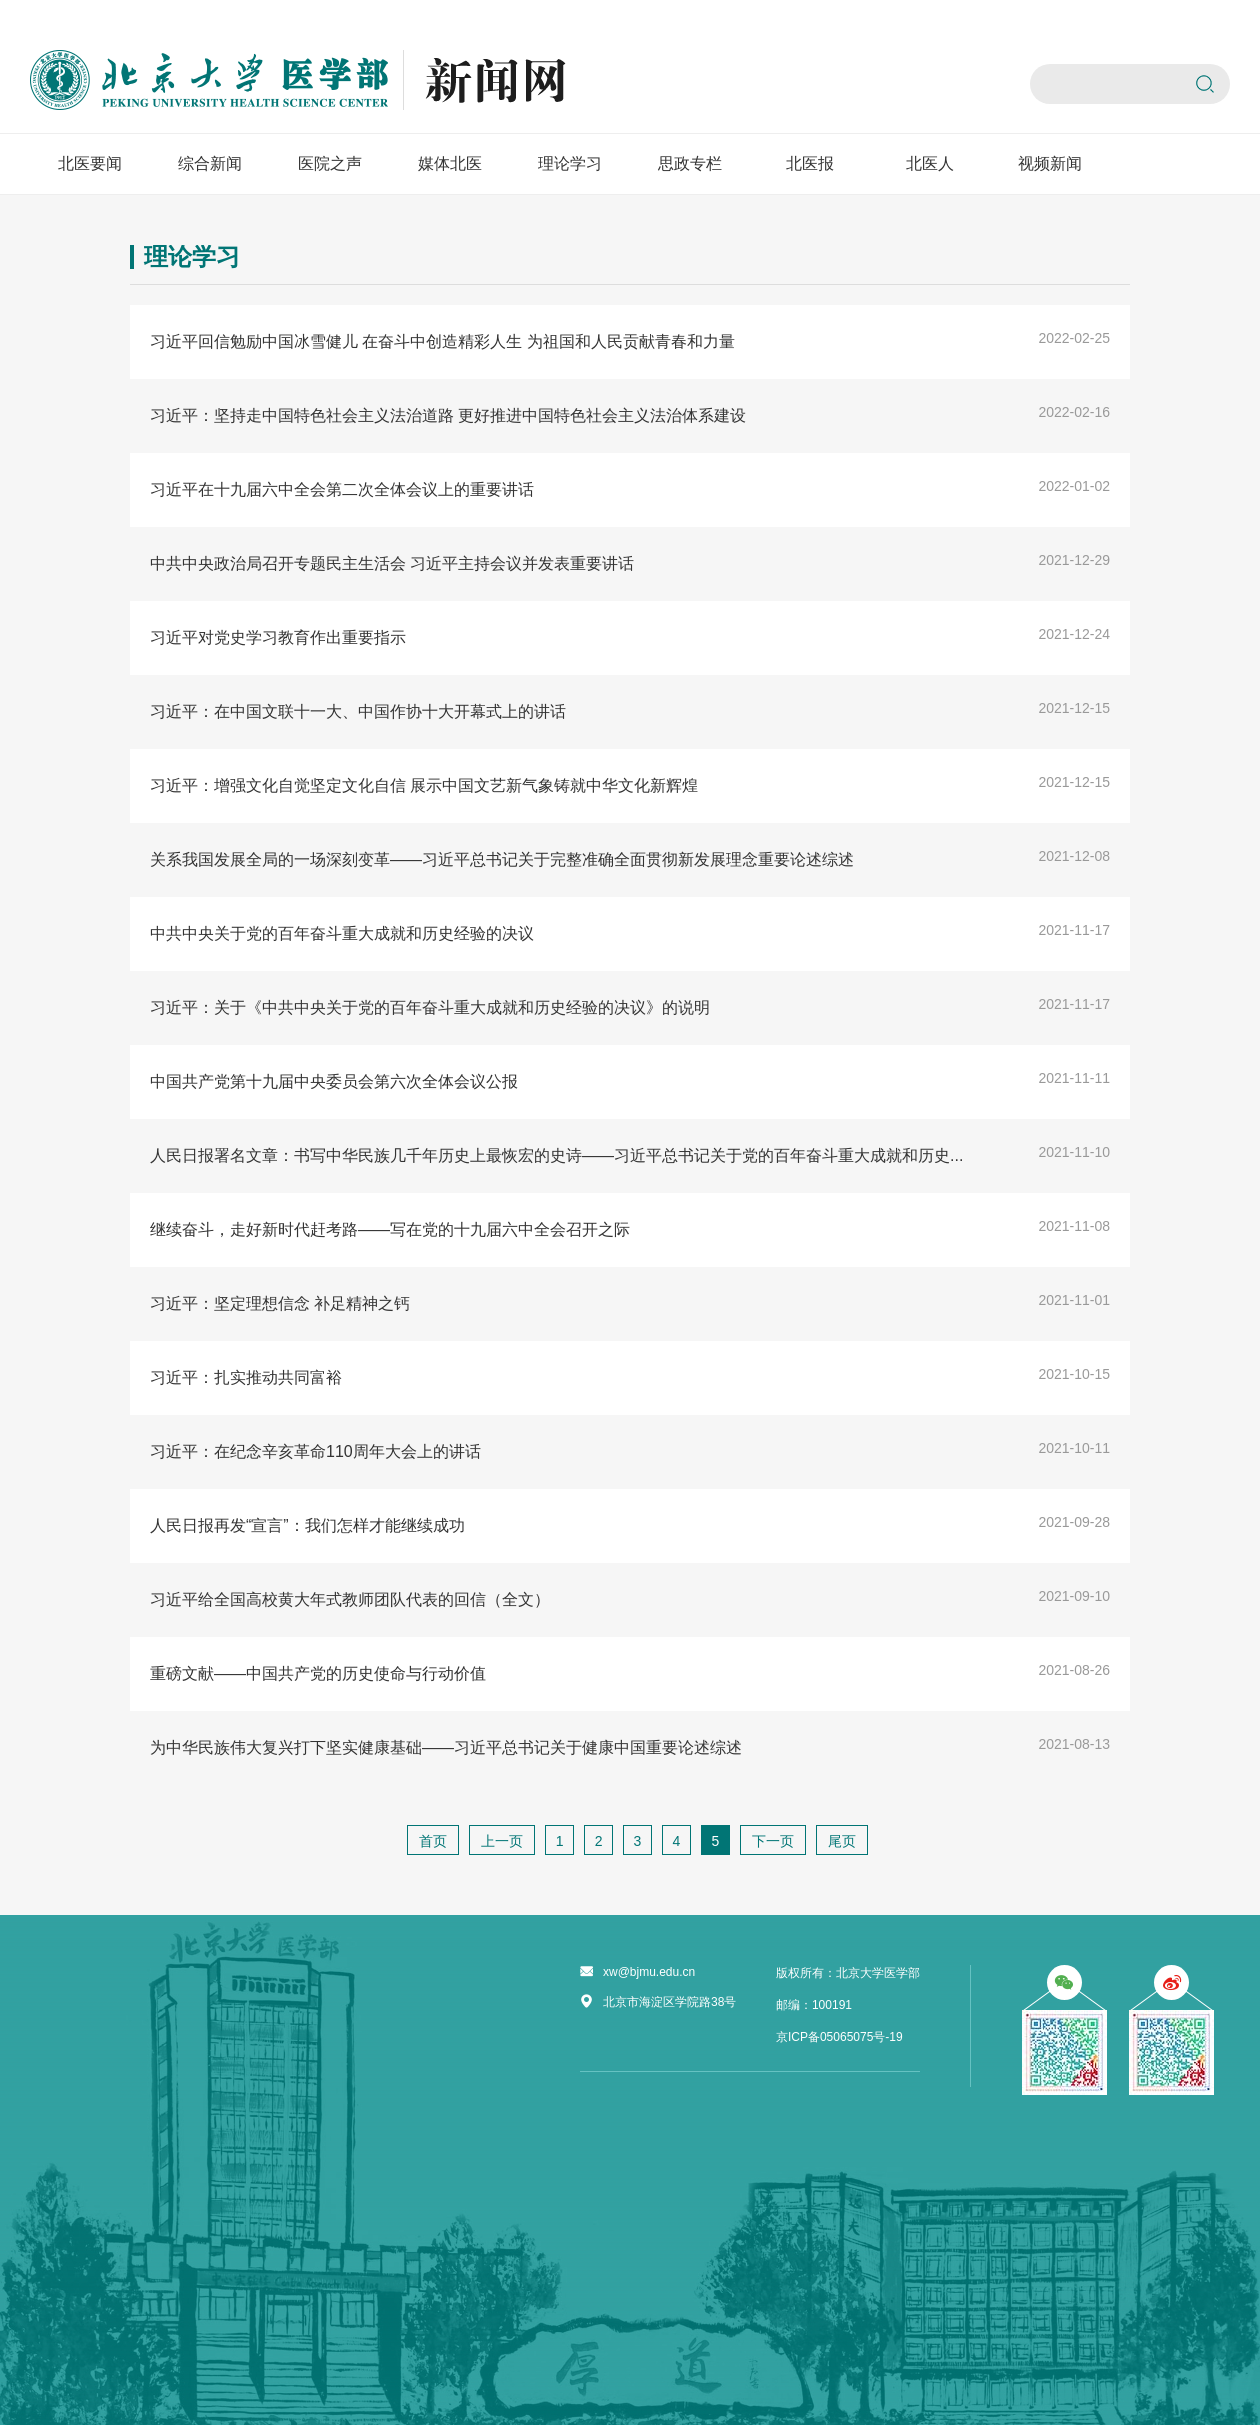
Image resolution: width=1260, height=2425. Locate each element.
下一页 (773, 1841)
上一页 (502, 1841)
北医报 (810, 163)
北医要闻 (90, 163)
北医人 (930, 163)
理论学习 (570, 163)
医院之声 (330, 163)
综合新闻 (210, 163)
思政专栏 (690, 163)
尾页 (842, 1841)
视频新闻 (1050, 163)
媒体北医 (450, 163)
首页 (433, 1841)
